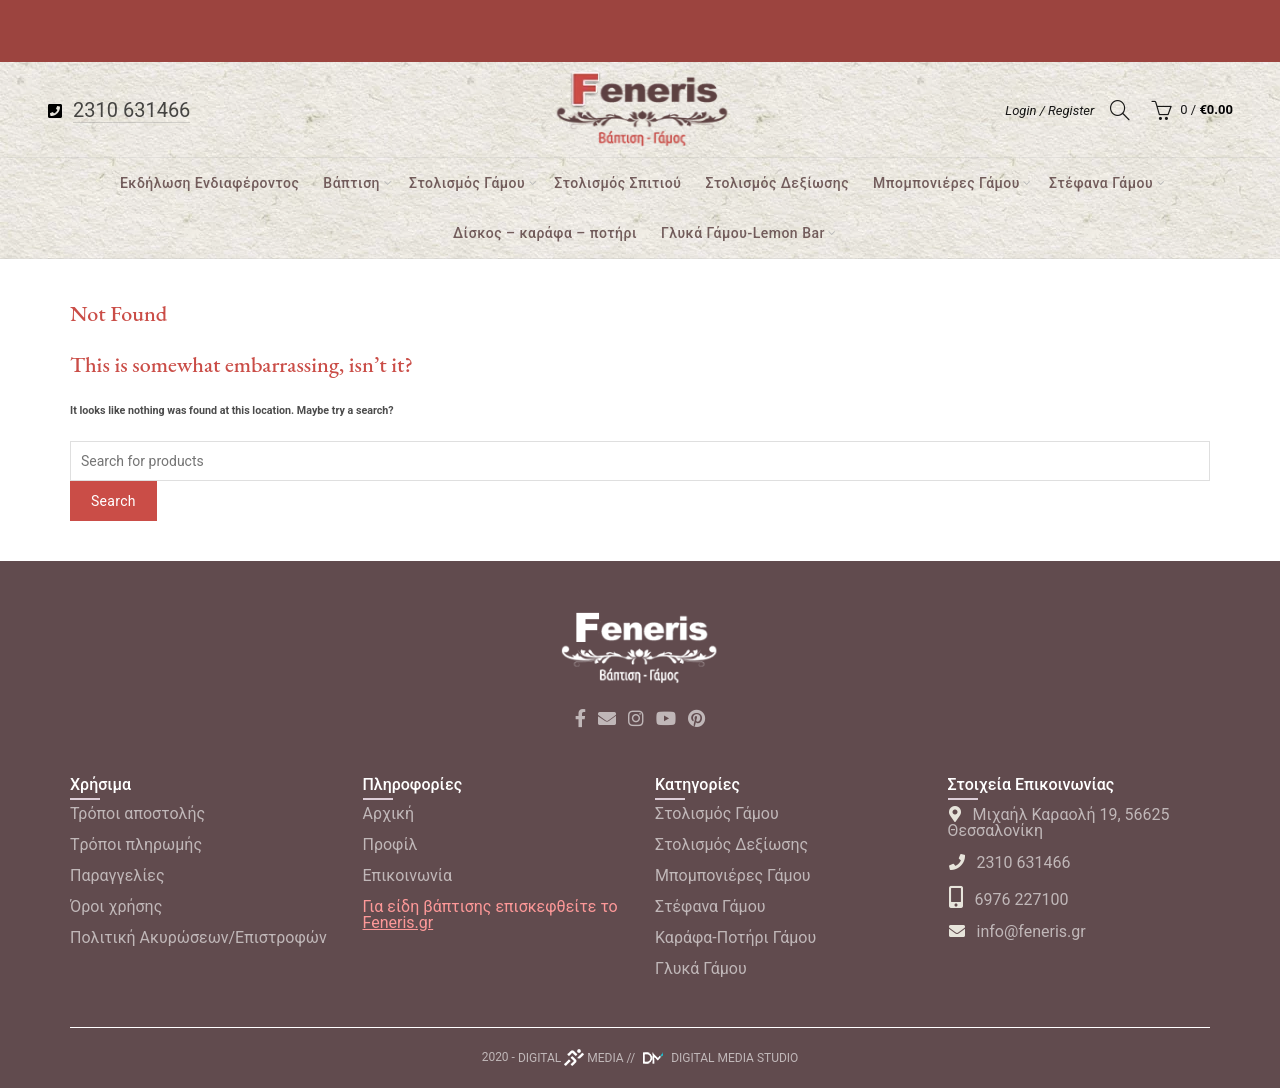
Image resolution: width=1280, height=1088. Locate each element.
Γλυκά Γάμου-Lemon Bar (743, 233)
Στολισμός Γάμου (467, 183)
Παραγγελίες (117, 875)
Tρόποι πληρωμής (136, 844)
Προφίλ (390, 844)
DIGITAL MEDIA (571, 1058)
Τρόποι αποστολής (137, 813)
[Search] (1120, 110)
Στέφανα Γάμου (1101, 183)
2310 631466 (1009, 862)
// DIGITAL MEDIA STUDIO (713, 1058)
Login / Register (1049, 110)
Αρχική (389, 813)
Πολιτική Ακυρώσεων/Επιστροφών (198, 937)
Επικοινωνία (408, 875)
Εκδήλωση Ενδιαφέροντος (209, 183)
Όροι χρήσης (116, 906)
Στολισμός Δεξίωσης (777, 183)
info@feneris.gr (1017, 931)
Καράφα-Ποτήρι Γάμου (735, 937)
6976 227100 (1008, 899)
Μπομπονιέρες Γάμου (946, 183)
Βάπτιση (351, 183)
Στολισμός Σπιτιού (617, 183)
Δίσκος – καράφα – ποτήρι (545, 233)
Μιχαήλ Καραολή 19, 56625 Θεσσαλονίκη (1059, 822)
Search (113, 501)
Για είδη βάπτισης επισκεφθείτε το (490, 914)
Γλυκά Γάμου (701, 968)
